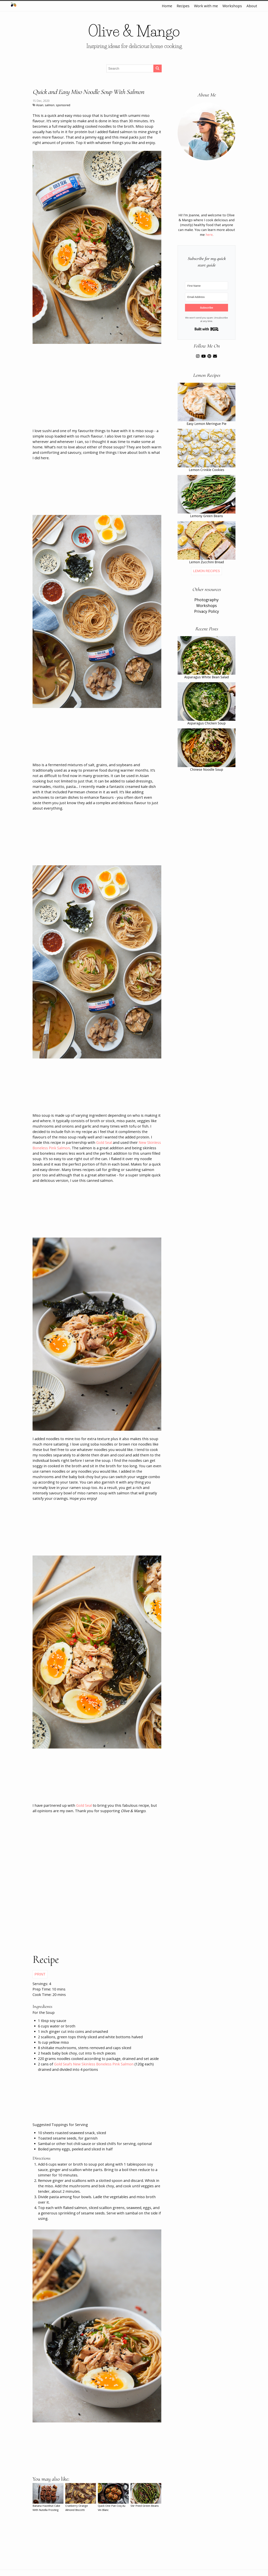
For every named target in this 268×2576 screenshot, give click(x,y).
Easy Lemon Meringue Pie (206, 423)
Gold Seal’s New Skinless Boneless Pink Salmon (94, 2064)
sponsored (63, 105)
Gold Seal (104, 1142)
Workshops (232, 5)
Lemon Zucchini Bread (206, 562)
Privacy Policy (206, 611)
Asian (39, 105)
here (209, 234)
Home (167, 5)
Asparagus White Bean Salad (206, 677)
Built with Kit (207, 329)
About (251, 5)
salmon (49, 105)
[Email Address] (206, 297)
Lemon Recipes (206, 571)
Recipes (183, 5)
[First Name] (206, 285)
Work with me (206, 5)
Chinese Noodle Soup (206, 769)
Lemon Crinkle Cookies (206, 470)
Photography (206, 599)
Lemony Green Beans (206, 516)
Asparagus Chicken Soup (206, 723)
